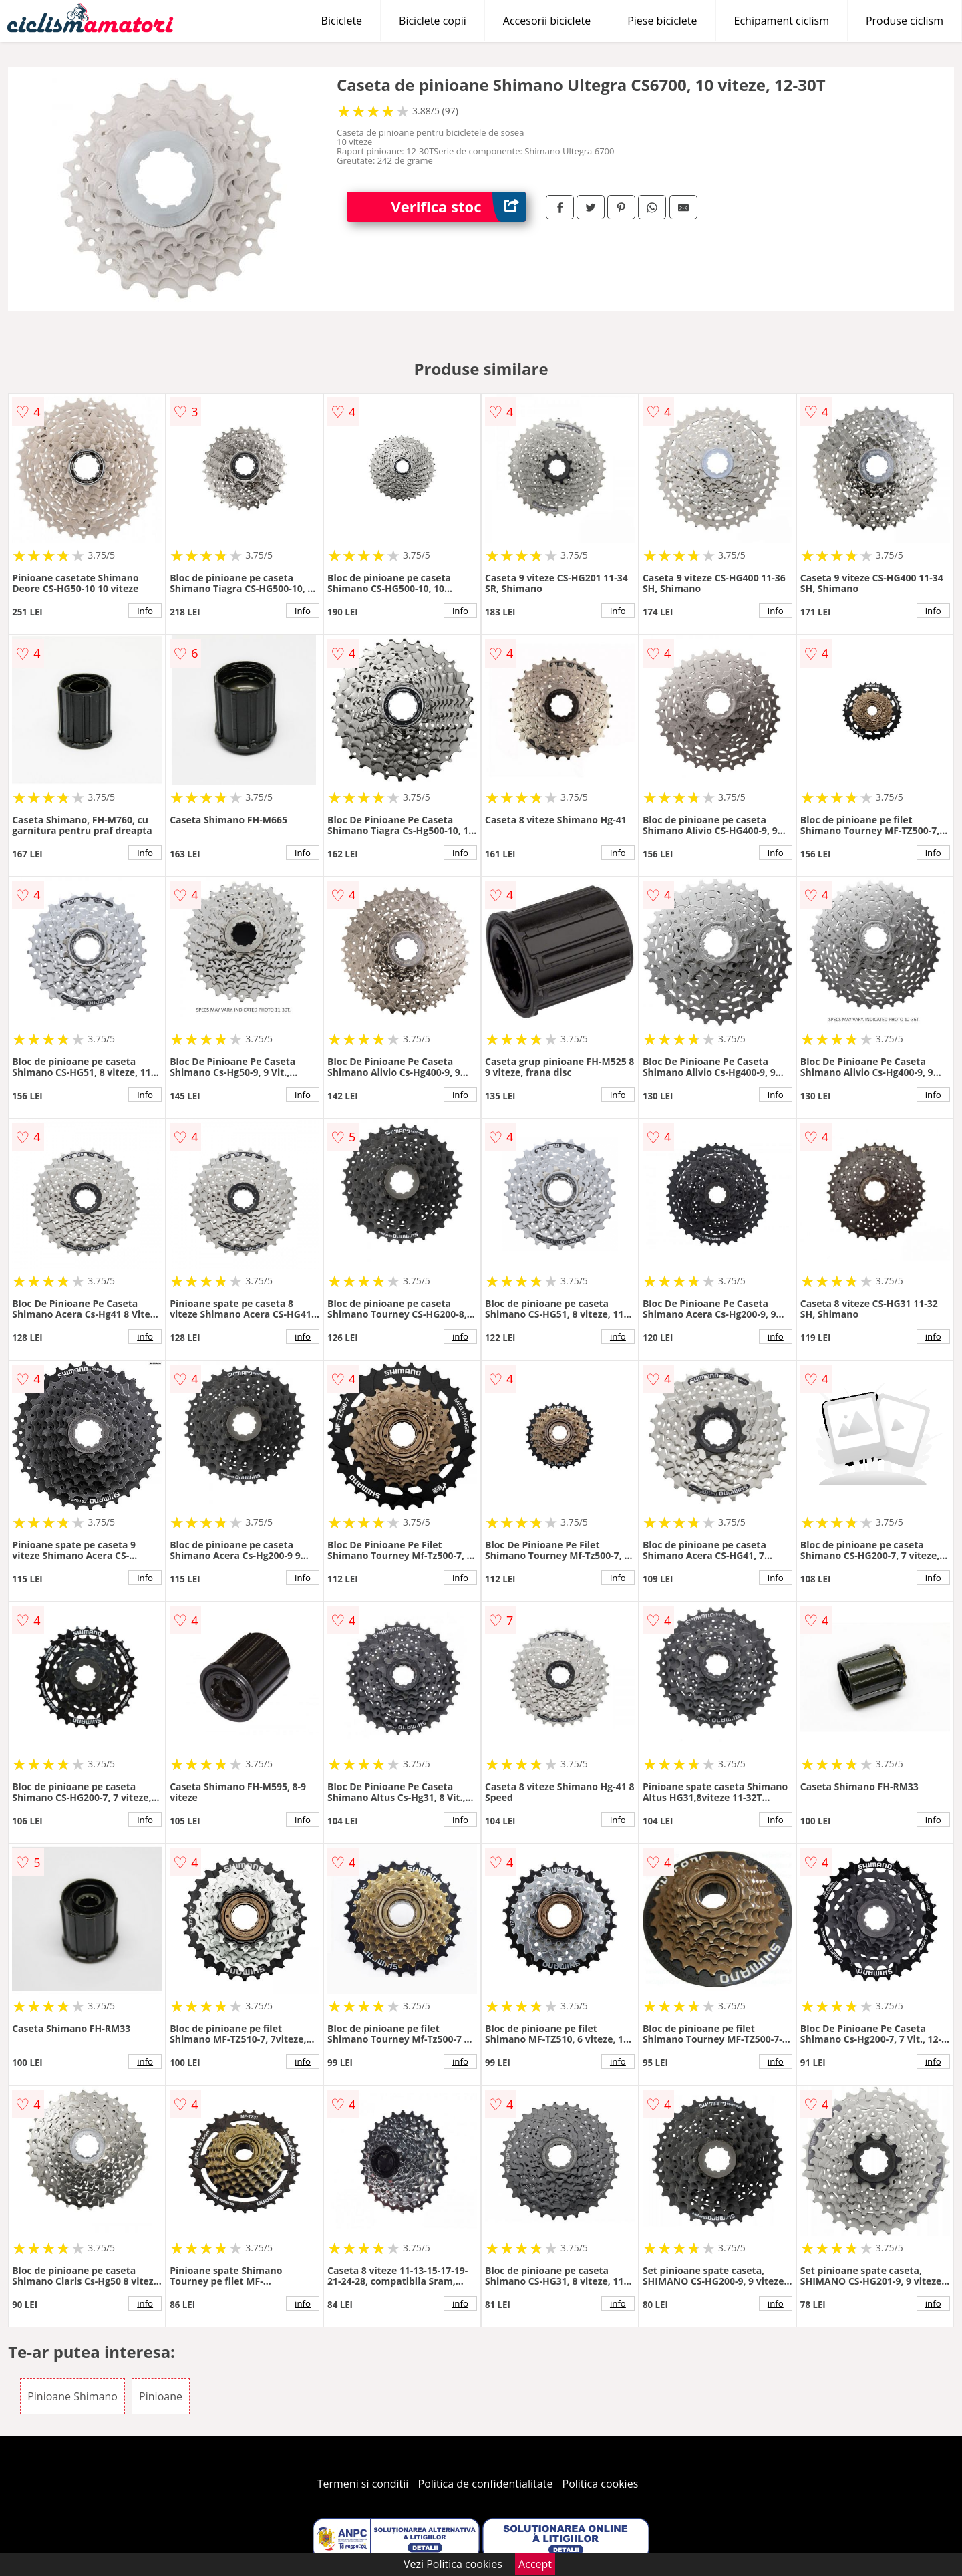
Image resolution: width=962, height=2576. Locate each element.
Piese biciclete (662, 20)
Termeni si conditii (363, 2483)
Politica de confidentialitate (485, 2483)
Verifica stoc (458, 207)
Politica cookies (601, 2483)
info (145, 611)
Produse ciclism (904, 20)
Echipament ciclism (781, 20)
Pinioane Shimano (72, 2396)
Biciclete (341, 20)
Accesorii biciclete (547, 20)
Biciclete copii (432, 20)
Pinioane (160, 2396)
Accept (535, 2564)
